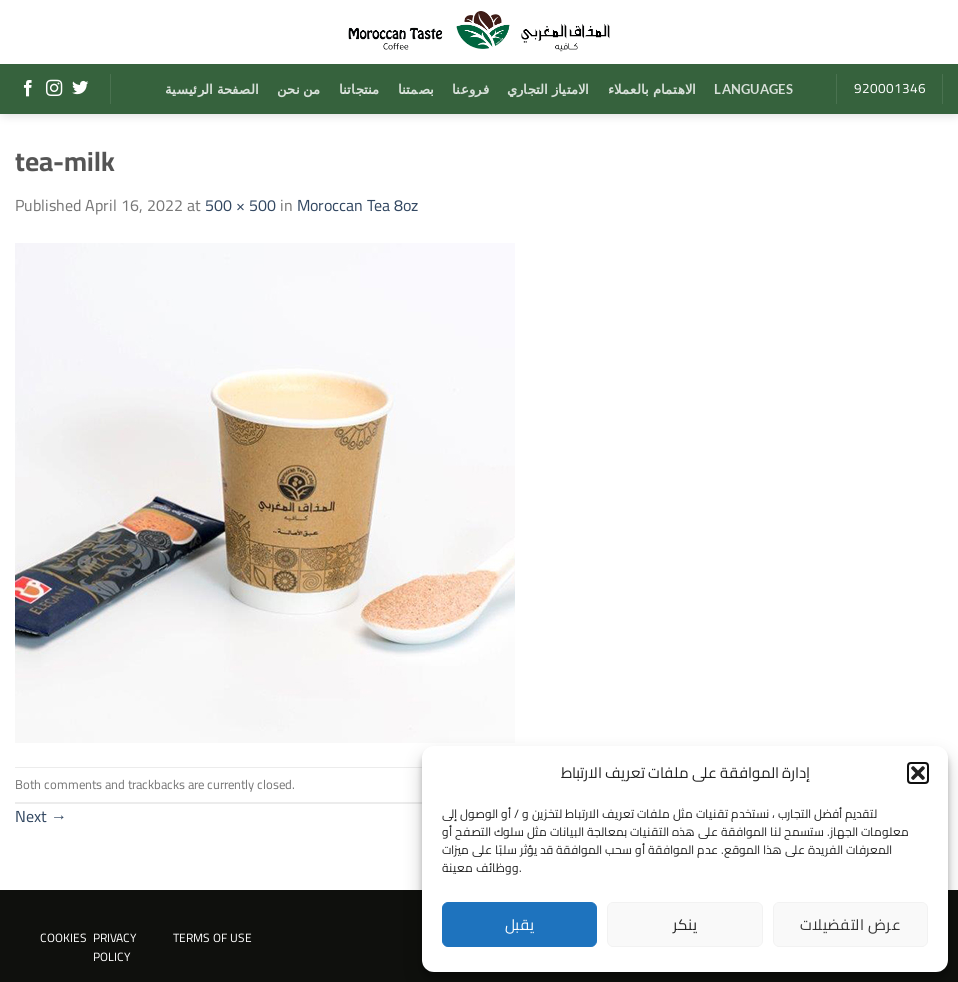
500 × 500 (240, 205)
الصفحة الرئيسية (212, 89)
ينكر (685, 924)
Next (41, 816)
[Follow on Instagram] (54, 89)
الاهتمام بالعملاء (652, 89)
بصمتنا (416, 89)
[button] (918, 773)
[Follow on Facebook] (28, 89)
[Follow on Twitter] (80, 89)
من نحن (299, 89)
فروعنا (470, 89)
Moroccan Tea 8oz (357, 205)
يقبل (520, 924)
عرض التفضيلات (850, 924)
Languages (753, 89)
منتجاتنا (359, 89)
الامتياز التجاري (548, 89)
